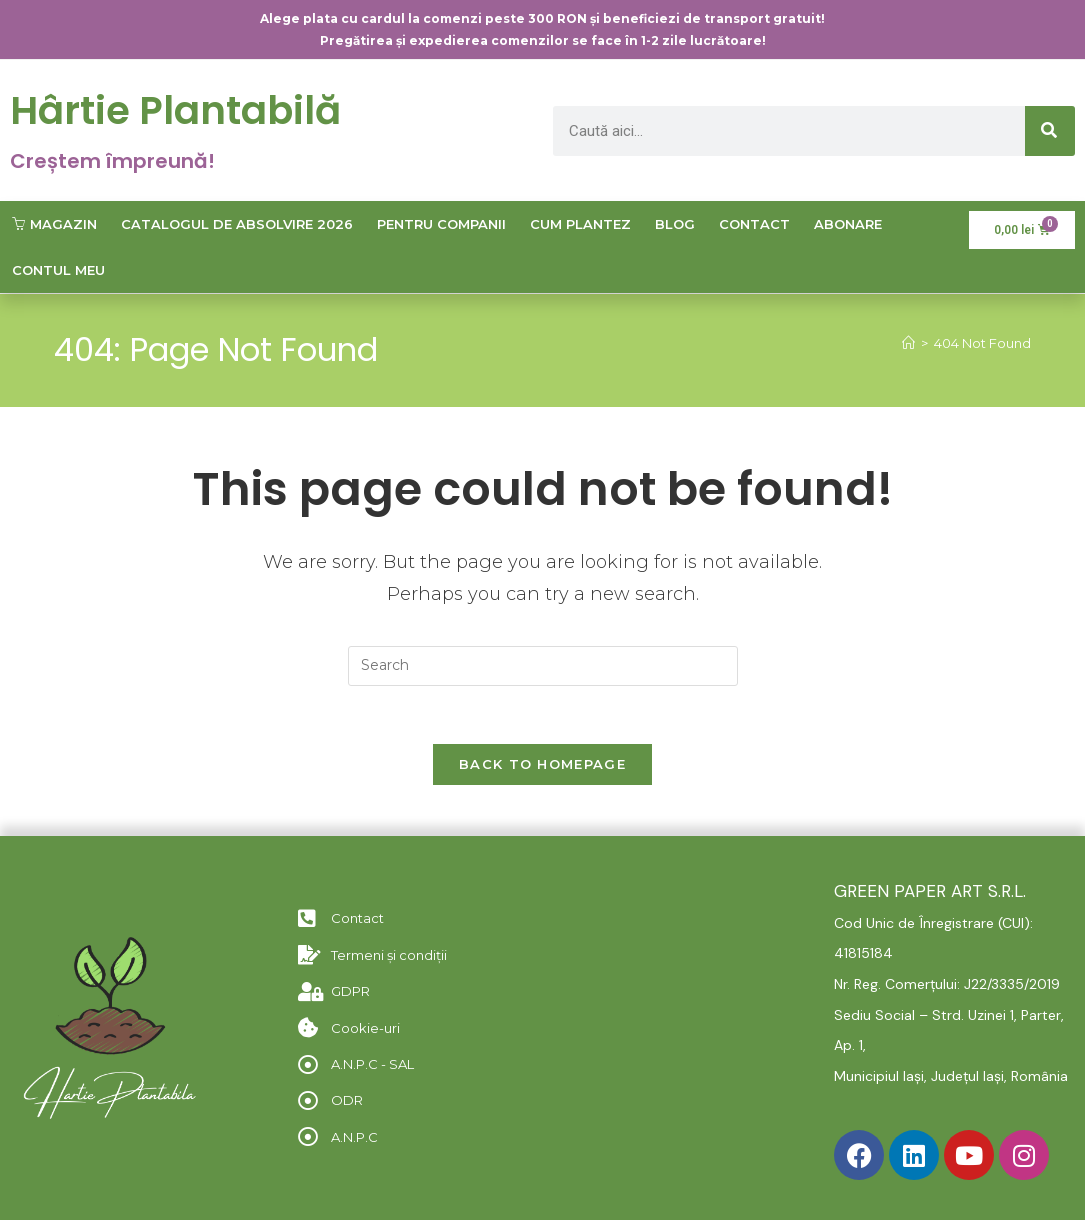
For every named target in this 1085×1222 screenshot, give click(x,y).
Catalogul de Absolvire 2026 (237, 223)
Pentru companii (441, 223)
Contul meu (58, 269)
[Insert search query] (543, 665)
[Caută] (1050, 130)
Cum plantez (580, 223)
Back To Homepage (542, 766)
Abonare (848, 223)
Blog (675, 223)
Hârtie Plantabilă (180, 110)
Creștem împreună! (112, 160)
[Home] (908, 343)
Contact (754, 223)
